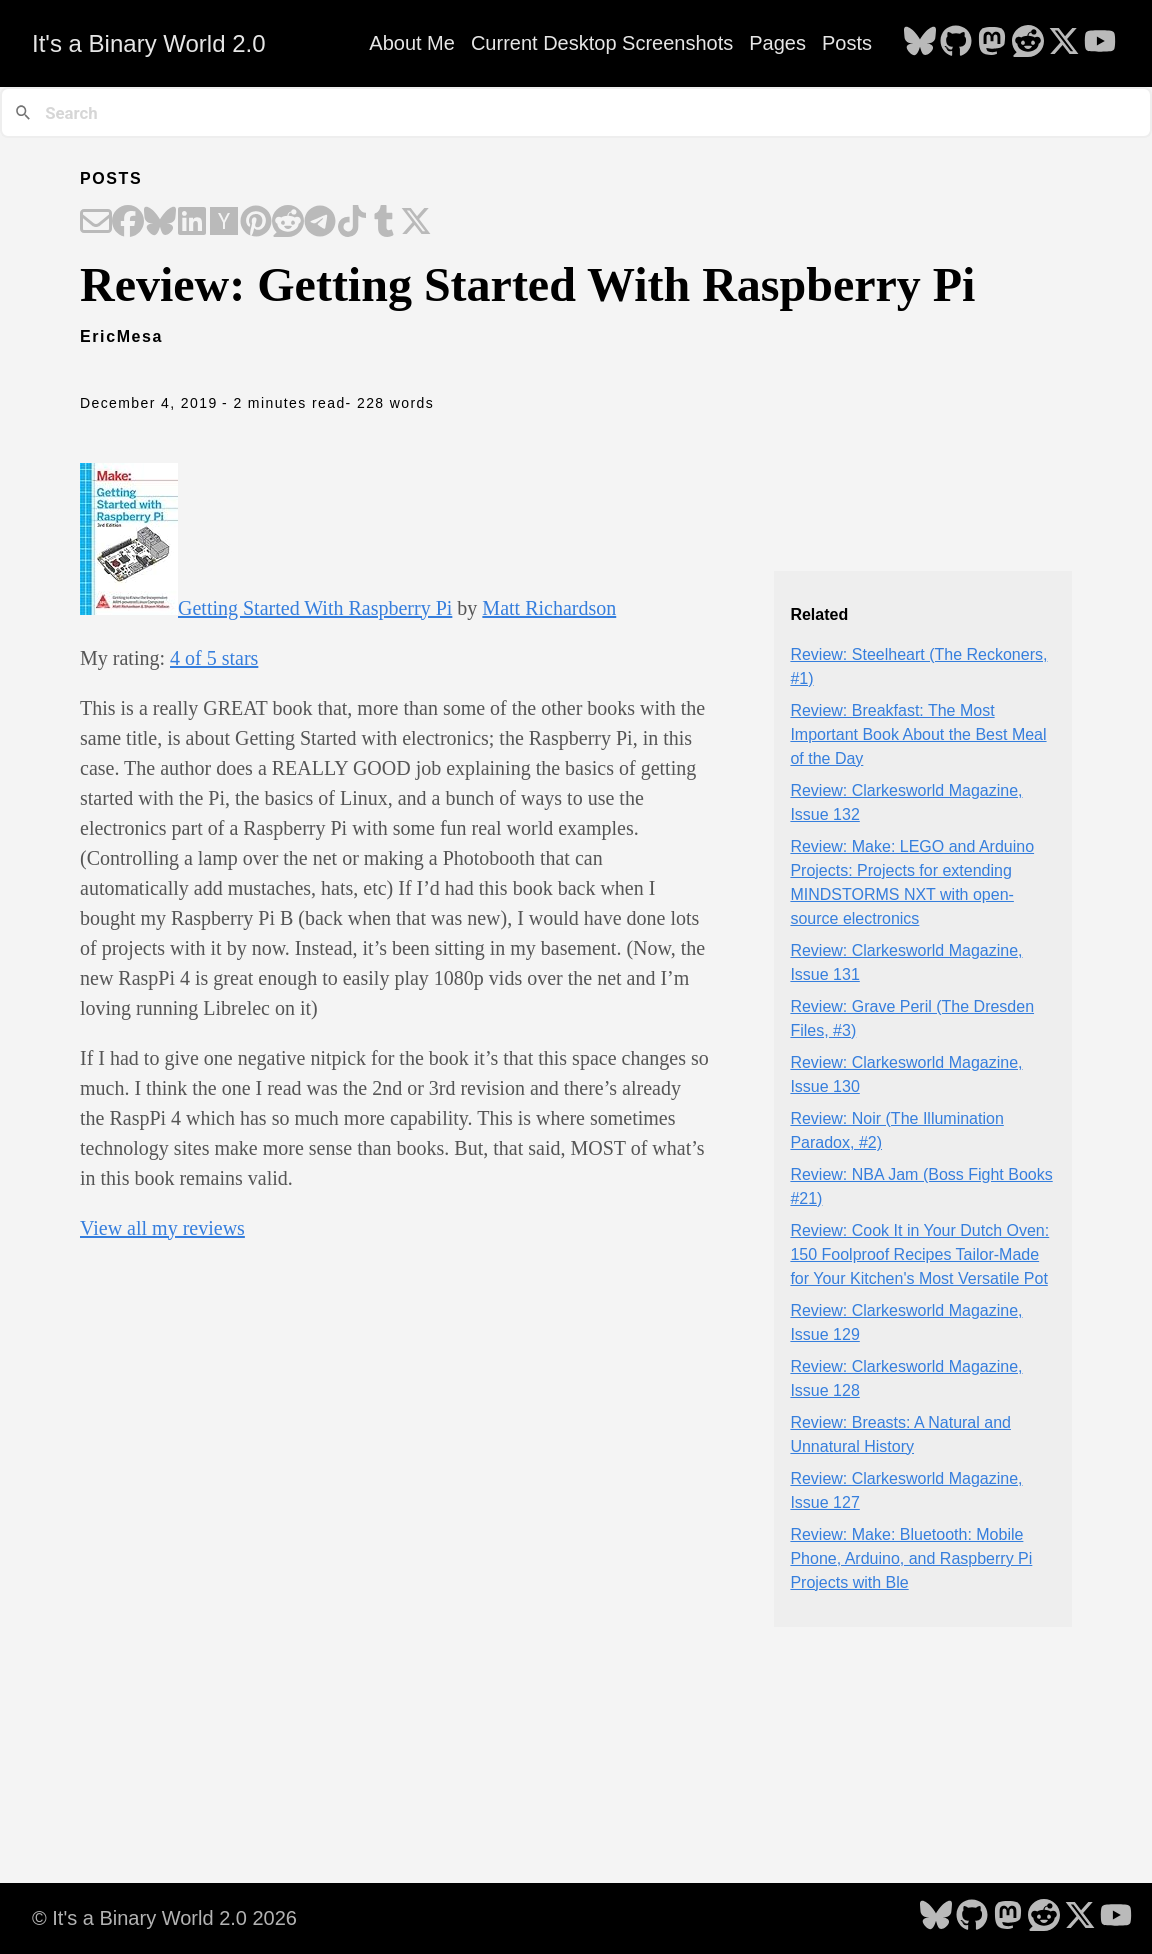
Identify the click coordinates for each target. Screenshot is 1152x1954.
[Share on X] (416, 223)
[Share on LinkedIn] (192, 223)
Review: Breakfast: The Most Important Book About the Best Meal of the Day (918, 734)
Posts (847, 43)
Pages (777, 43)
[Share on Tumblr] (384, 223)
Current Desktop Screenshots (602, 43)
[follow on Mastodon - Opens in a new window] (992, 43)
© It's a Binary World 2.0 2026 (164, 1918)
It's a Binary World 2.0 (149, 43)
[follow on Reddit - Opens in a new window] (1028, 43)
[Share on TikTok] (352, 223)
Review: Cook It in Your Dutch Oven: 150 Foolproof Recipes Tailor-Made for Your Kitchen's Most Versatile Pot (919, 1254)
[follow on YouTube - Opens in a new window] (1100, 43)
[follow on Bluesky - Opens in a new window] (920, 43)
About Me (412, 43)
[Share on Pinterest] (256, 223)
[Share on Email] (96, 223)
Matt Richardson (549, 608)
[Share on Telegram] (320, 223)
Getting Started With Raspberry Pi (315, 608)
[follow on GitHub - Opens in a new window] (956, 43)
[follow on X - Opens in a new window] (1064, 43)
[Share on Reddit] (288, 223)
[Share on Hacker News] (224, 223)
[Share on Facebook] (128, 223)
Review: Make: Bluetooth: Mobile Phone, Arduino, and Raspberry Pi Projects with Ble (911, 1558)
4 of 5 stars (214, 658)
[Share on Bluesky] (160, 223)
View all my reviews (162, 1228)
